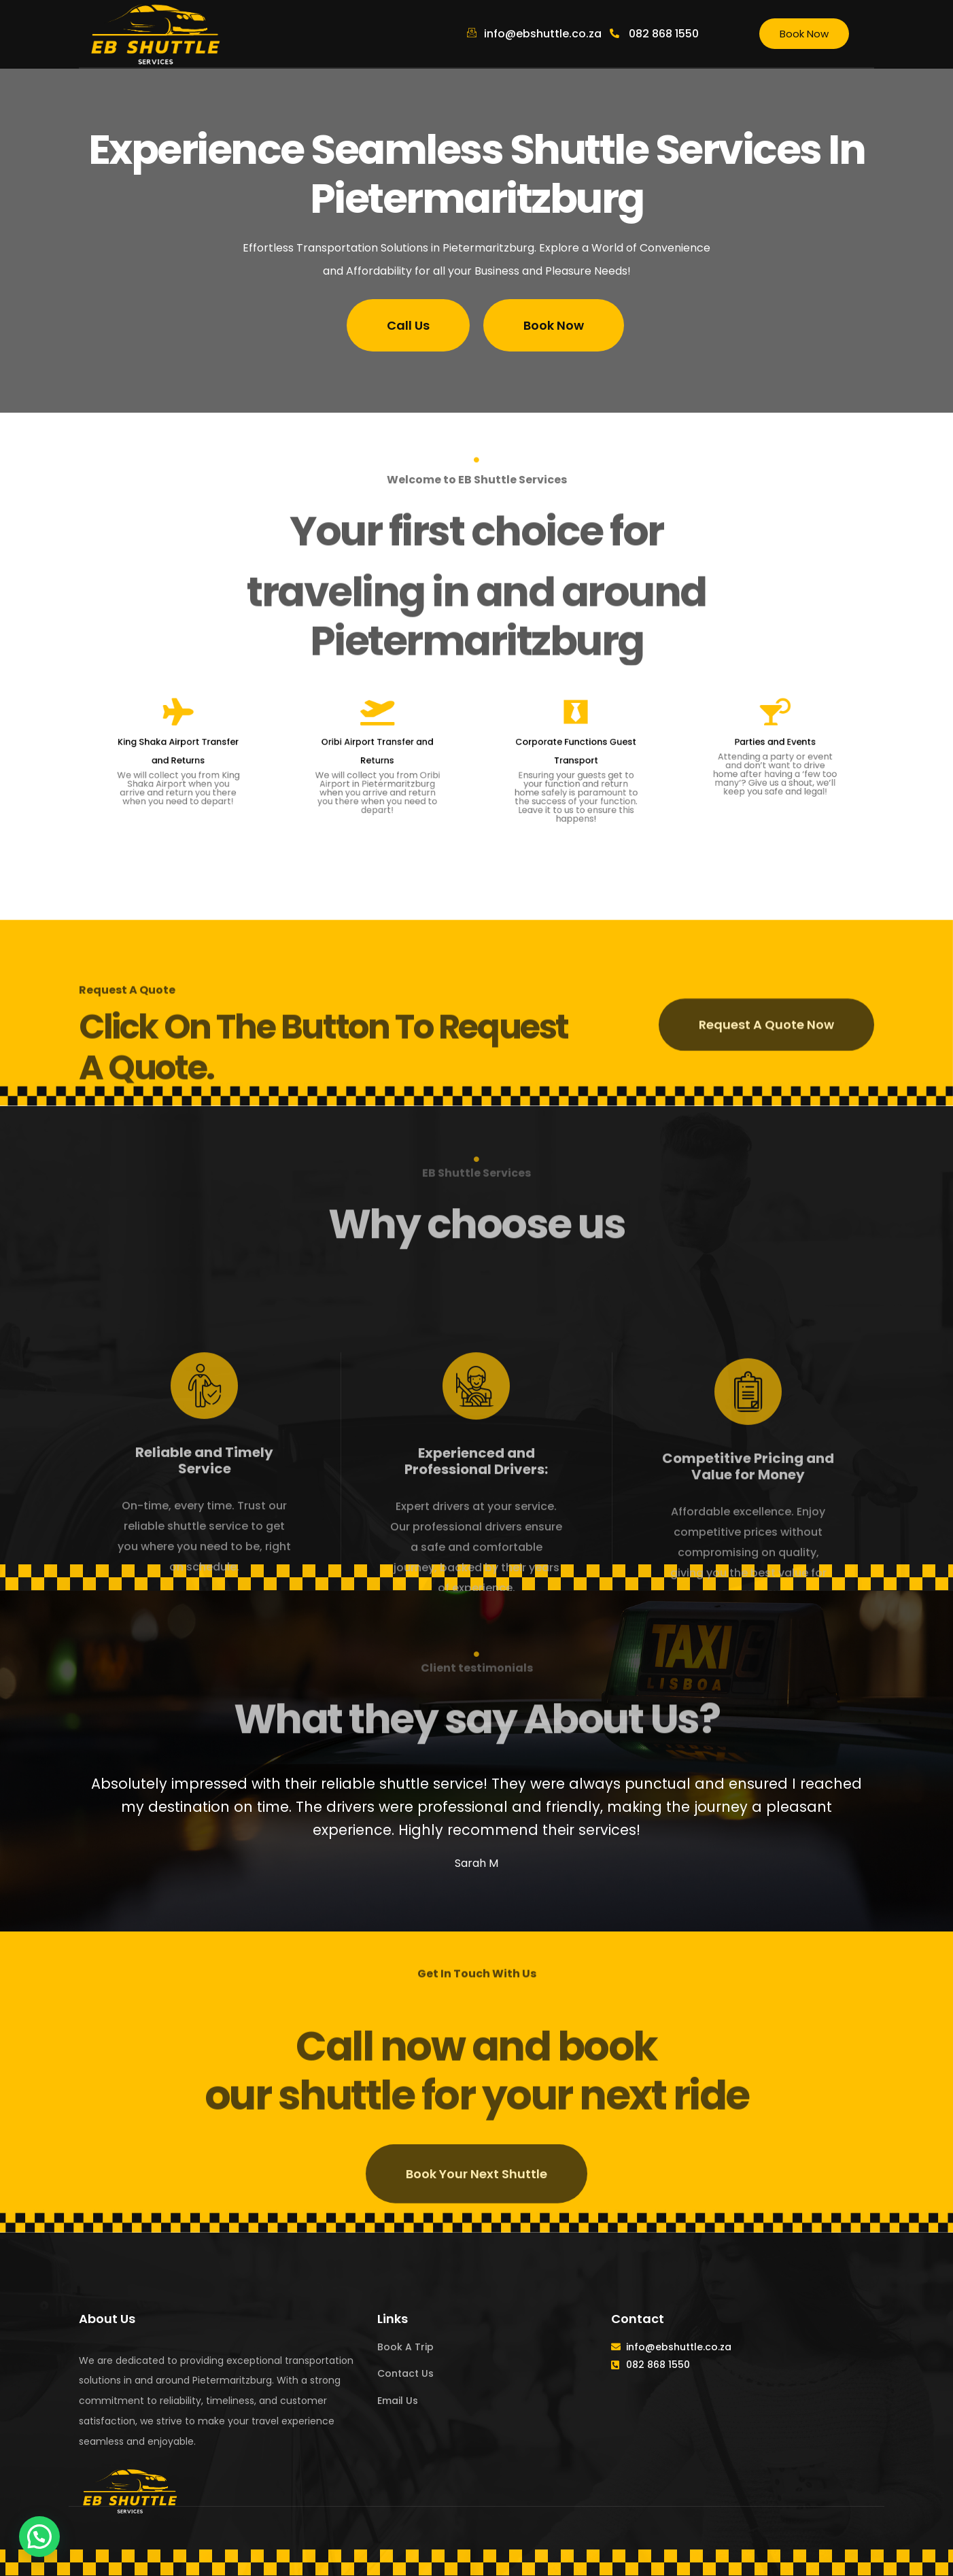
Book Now (804, 34)
